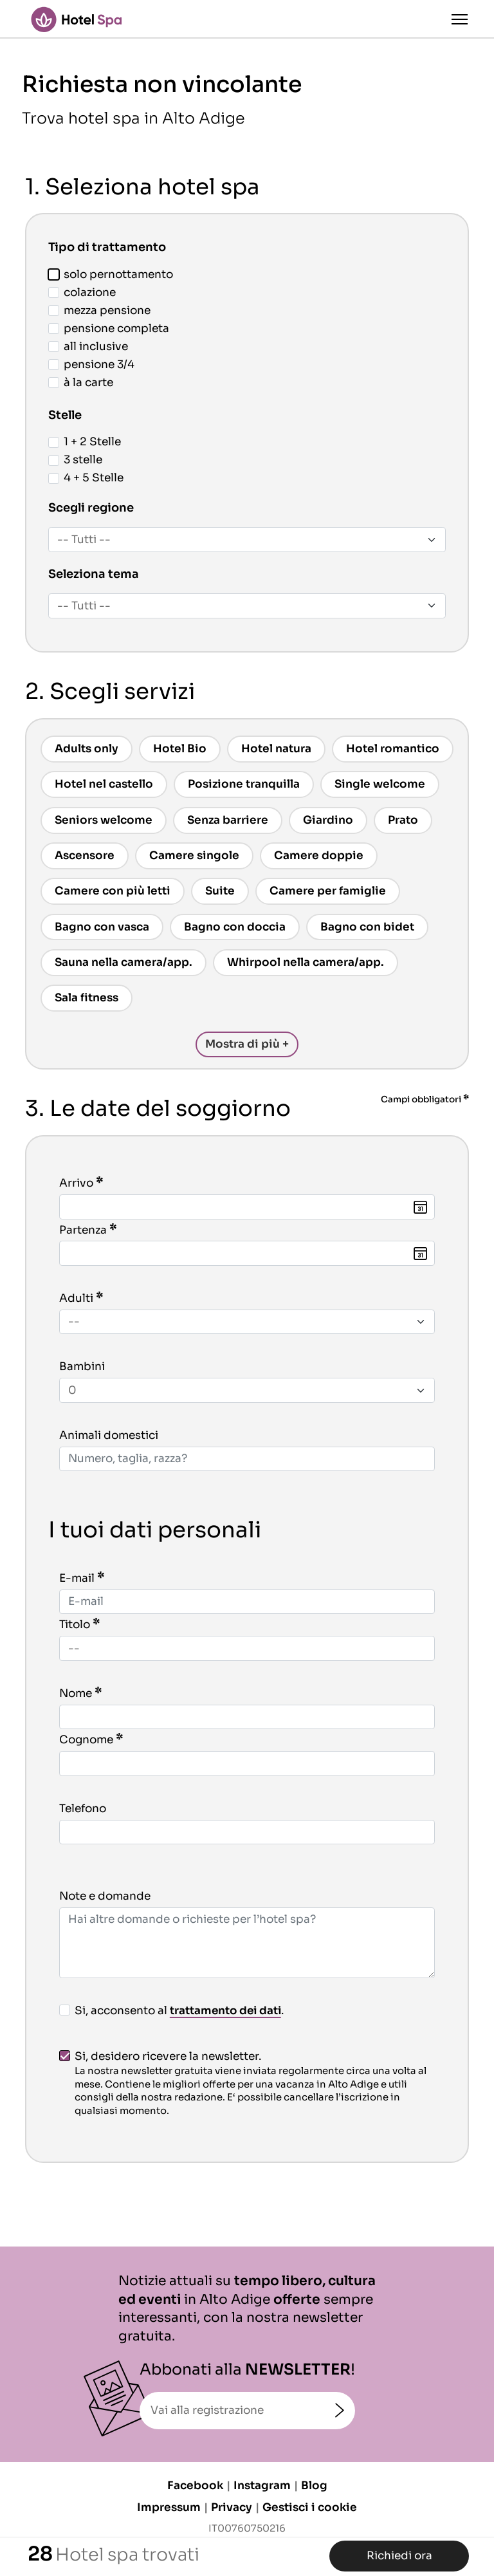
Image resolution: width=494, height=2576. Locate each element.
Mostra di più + (247, 1044)
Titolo (74, 1624)
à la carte (80, 382)
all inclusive (88, 346)
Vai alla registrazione (207, 2410)
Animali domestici (108, 1435)
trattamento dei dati (227, 2010)
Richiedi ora (399, 2555)
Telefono (82, 1808)
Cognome (86, 1740)
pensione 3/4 (91, 364)
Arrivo (76, 1183)
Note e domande (105, 1896)
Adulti (76, 1298)
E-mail (77, 1578)
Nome (75, 1693)
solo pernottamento (110, 274)
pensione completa (108, 328)
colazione (82, 292)
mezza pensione (99, 310)
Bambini (82, 1366)
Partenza (83, 1230)
